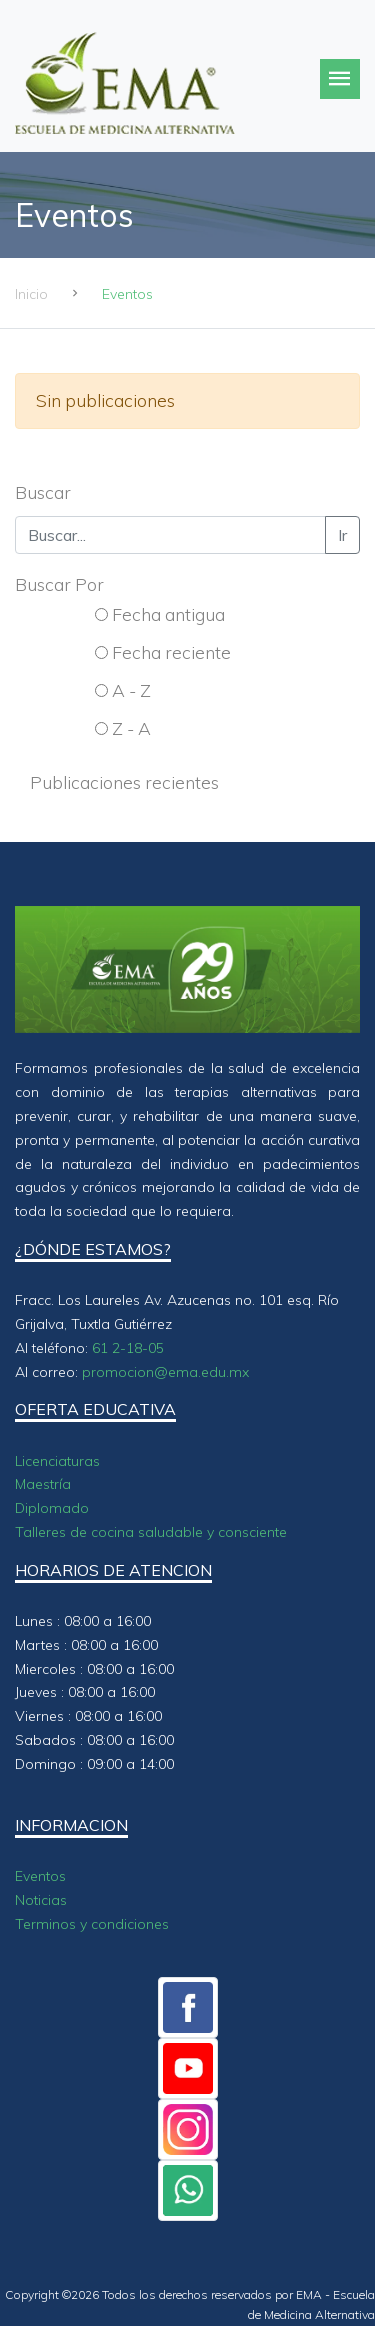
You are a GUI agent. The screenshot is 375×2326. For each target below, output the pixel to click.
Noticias (41, 1900)
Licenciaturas (57, 1461)
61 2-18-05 (128, 1348)
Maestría (43, 1484)
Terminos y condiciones (92, 1924)
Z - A (131, 728)
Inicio (31, 294)
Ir (342, 535)
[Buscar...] (170, 535)
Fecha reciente (171, 652)
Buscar (43, 492)
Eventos (40, 1876)
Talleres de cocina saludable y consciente (151, 1532)
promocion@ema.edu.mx (165, 1372)
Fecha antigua (168, 614)
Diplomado (52, 1508)
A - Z (131, 690)
